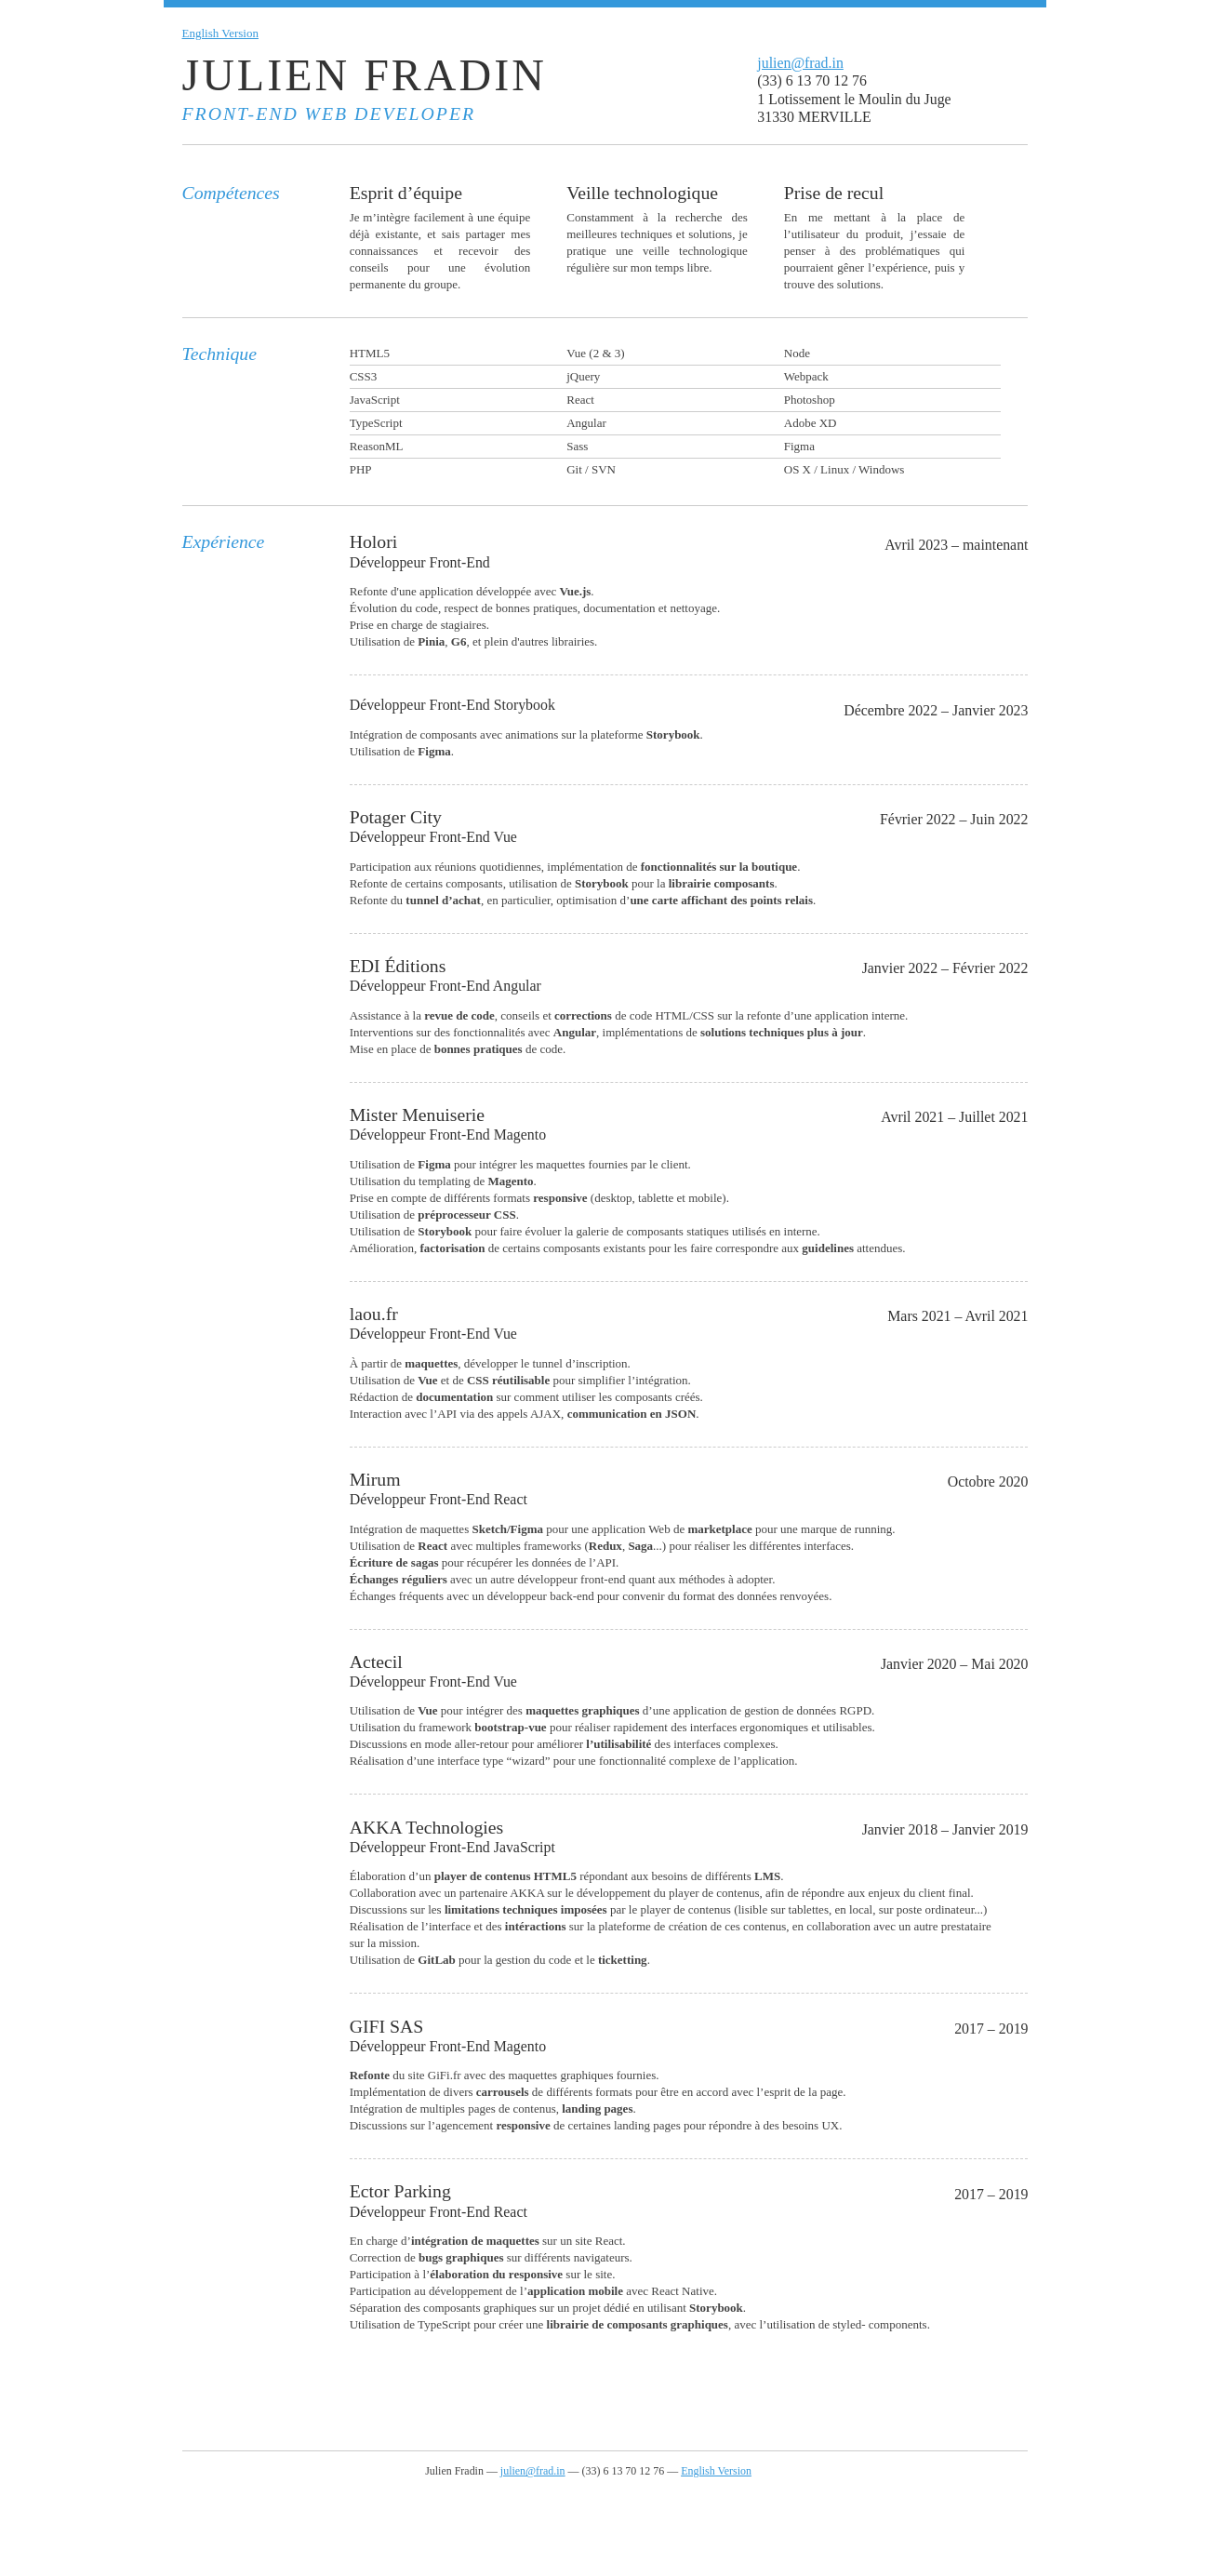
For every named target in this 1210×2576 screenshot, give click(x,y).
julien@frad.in (800, 63)
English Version (220, 33)
